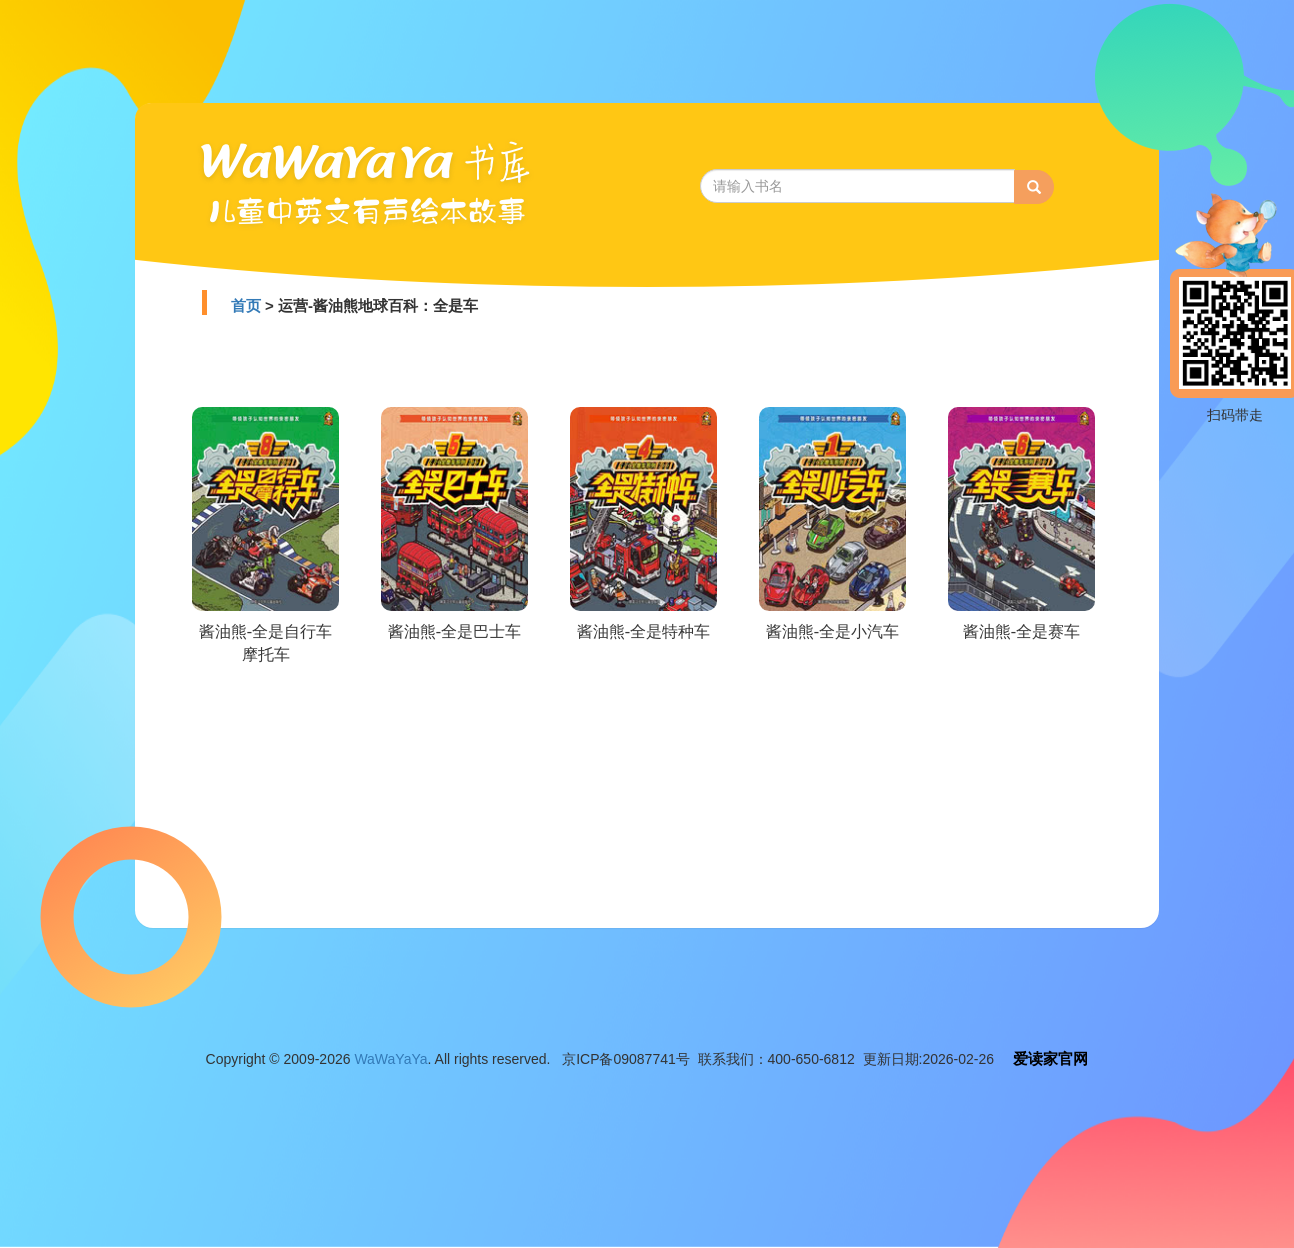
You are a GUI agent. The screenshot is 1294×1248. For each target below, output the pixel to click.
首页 (246, 305)
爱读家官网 (1050, 1058)
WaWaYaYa (390, 1059)
